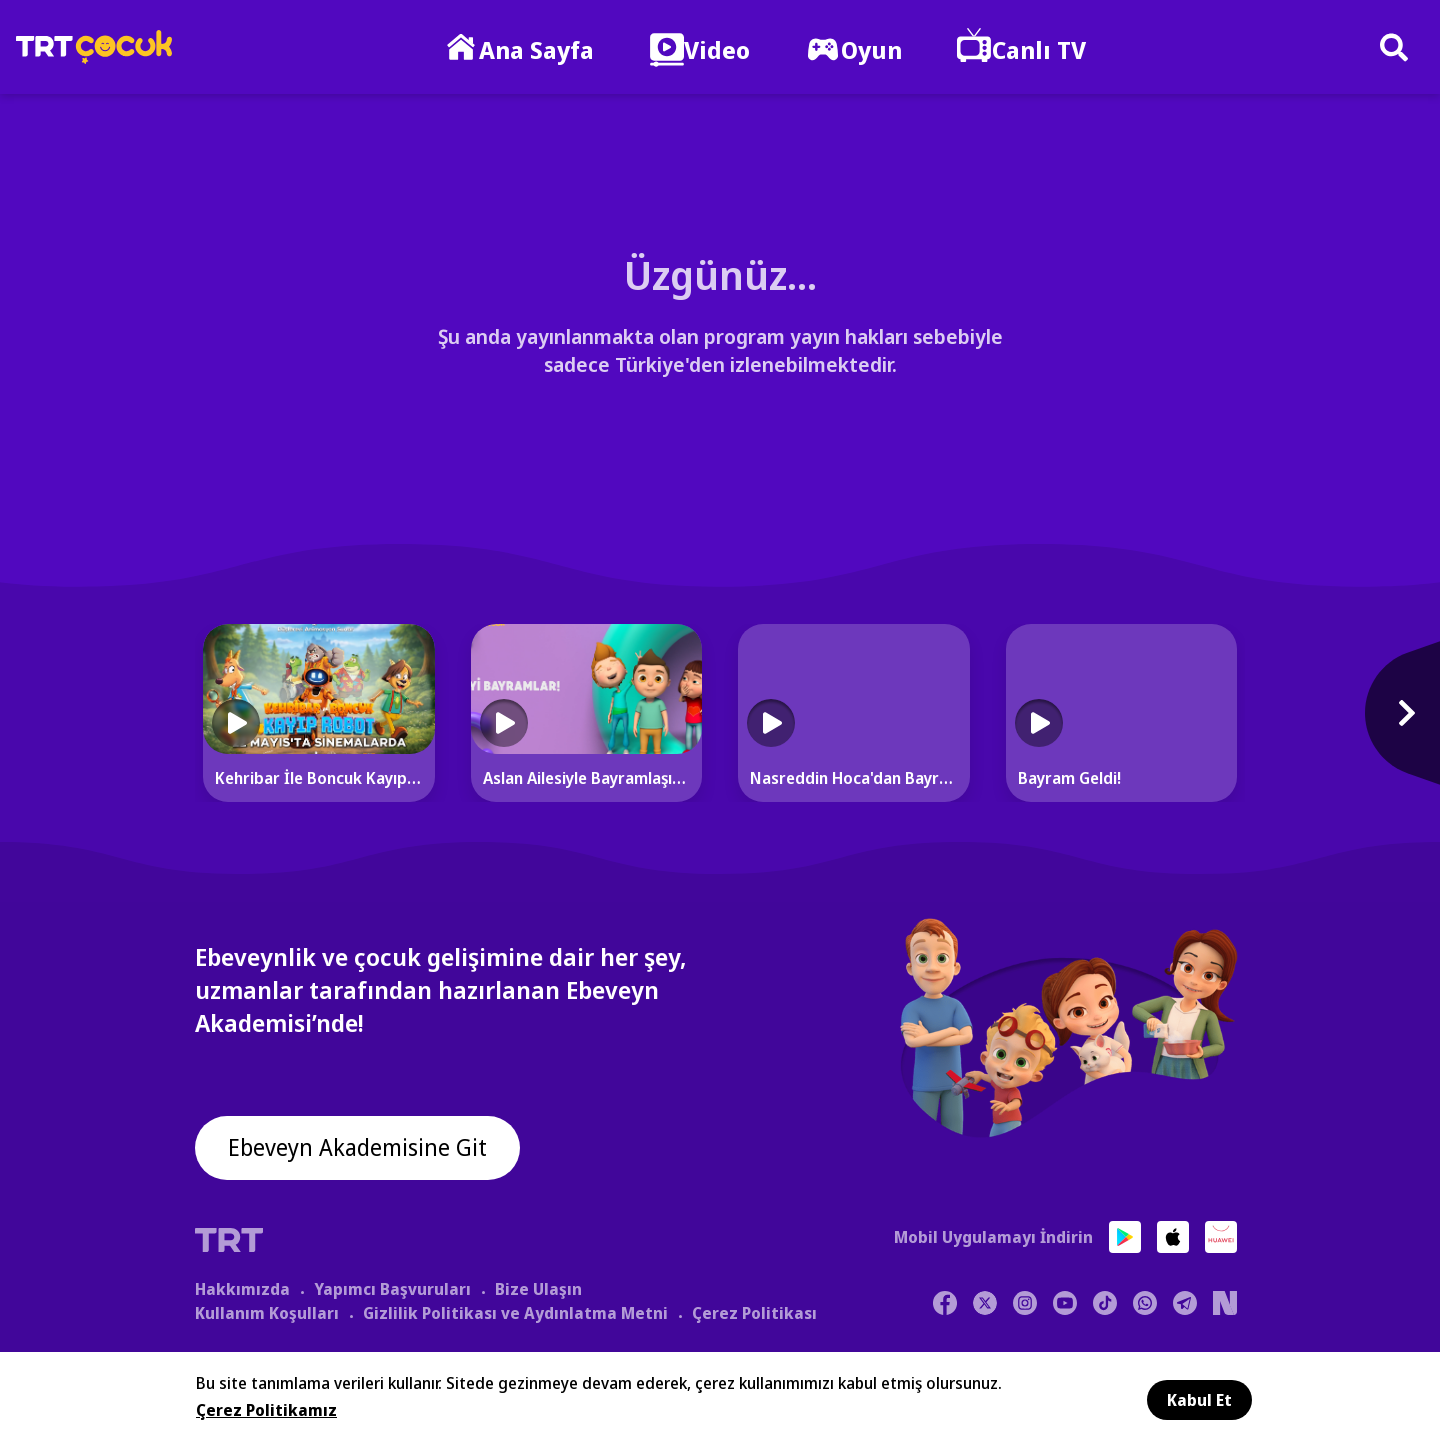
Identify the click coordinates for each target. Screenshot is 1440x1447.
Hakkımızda (242, 1288)
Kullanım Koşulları (267, 1312)
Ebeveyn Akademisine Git (362, 1149)
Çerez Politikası (754, 1312)
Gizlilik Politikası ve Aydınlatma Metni (515, 1312)
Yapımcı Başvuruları (392, 1288)
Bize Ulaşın (538, 1288)
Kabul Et (1199, 1400)
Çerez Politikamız (266, 1410)
